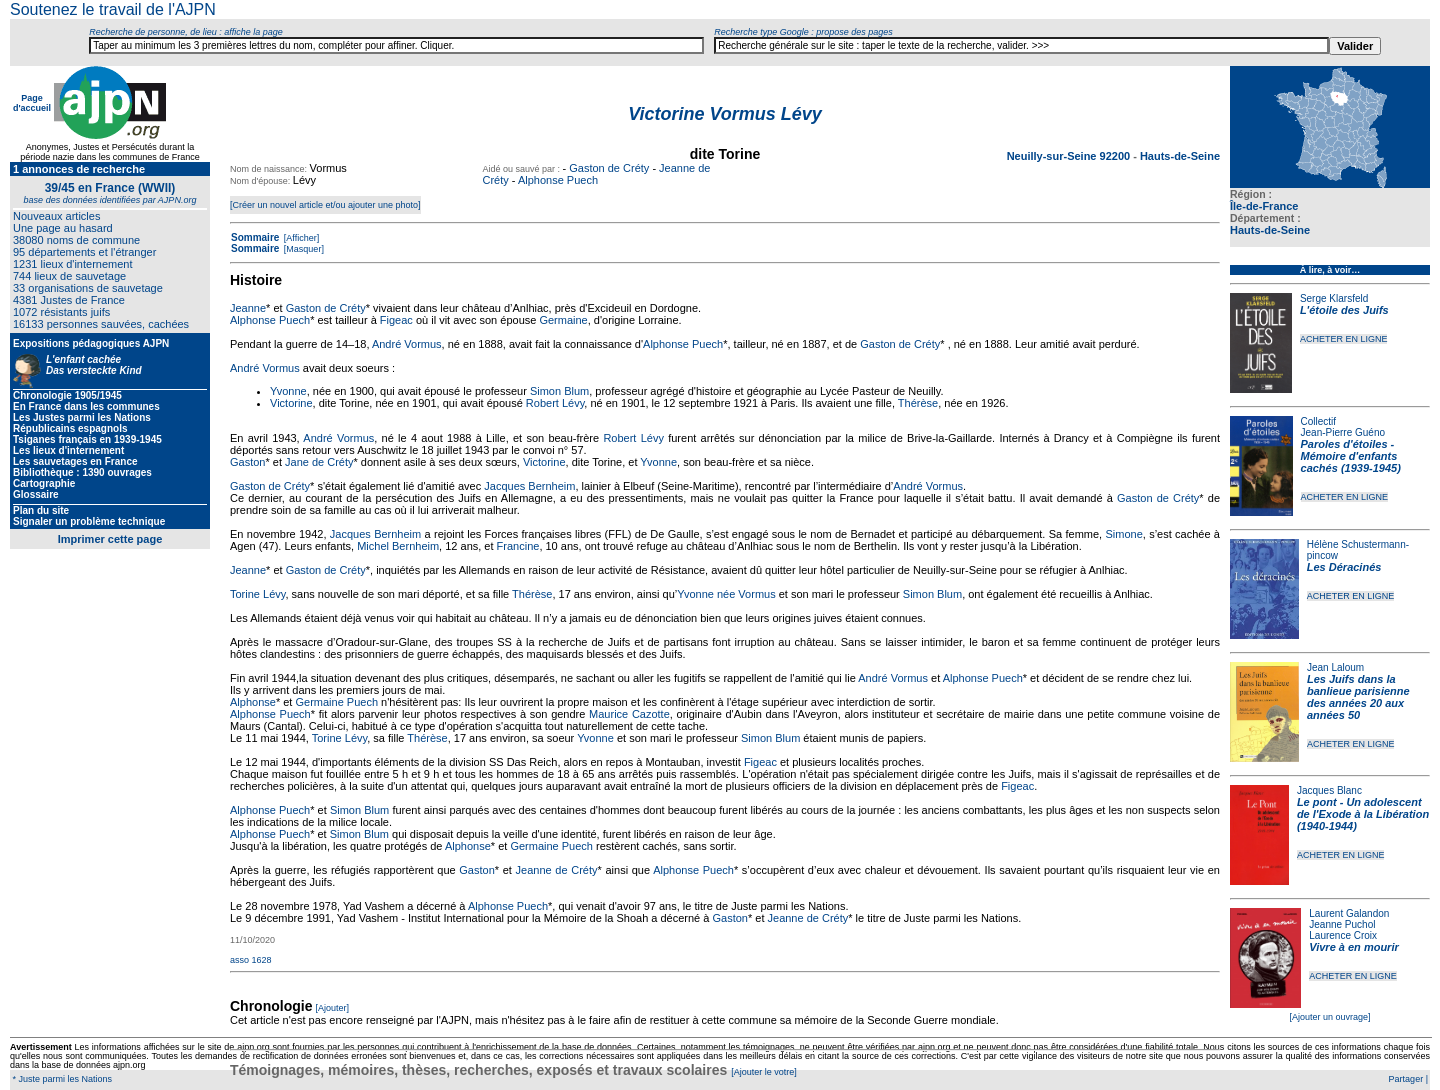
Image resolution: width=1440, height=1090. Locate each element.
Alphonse (253, 702)
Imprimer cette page (110, 539)
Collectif (1319, 421)
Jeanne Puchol (1342, 924)
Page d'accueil (32, 103)
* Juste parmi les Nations (61, 1079)
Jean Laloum (1335, 667)
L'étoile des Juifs (1344, 310)
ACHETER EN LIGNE (1344, 339)
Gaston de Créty (609, 168)
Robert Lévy (555, 403)
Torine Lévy (257, 594)
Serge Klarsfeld (1334, 298)
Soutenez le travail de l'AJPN (113, 9)
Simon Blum (559, 391)
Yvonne (288, 391)
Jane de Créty (319, 462)
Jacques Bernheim (529, 486)
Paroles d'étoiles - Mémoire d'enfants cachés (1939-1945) (1351, 456)
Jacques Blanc (1329, 790)
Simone (1123, 534)
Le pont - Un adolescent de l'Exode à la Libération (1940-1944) (1363, 814)
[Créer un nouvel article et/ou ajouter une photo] (325, 205)
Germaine (563, 320)
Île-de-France (1264, 206)
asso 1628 (251, 960)
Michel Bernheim (398, 546)
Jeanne (248, 308)
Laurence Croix (1343, 935)
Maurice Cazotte (629, 714)
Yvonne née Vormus (726, 594)
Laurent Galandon (1349, 913)
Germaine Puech (336, 702)
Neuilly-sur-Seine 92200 (1070, 156)
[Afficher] (300, 238)
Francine (518, 546)
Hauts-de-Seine (1270, 230)
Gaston (247, 462)
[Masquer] (302, 249)
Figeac (396, 320)
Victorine (291, 403)
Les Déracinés (1344, 567)
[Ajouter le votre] (764, 1072)
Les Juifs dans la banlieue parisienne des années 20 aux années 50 (1358, 697)
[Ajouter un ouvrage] (1329, 1017)
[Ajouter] (333, 1008)
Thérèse (918, 403)
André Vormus (407, 344)
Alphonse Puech (558, 180)
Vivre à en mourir (1353, 947)
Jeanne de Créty (557, 870)
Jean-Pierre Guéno (1343, 432)
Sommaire (255, 237)
